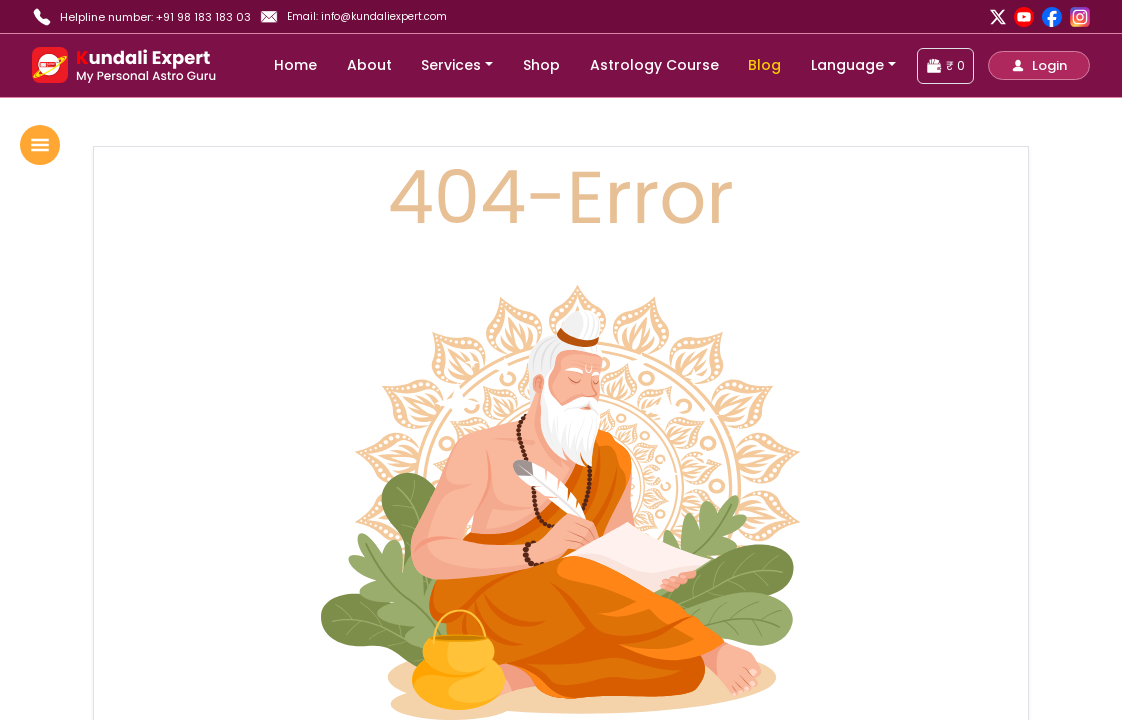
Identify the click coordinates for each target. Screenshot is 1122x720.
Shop (541, 65)
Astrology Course (654, 65)
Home (295, 65)
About (369, 65)
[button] (1039, 65)
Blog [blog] (764, 65)
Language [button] (847, 65)
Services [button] (451, 65)
